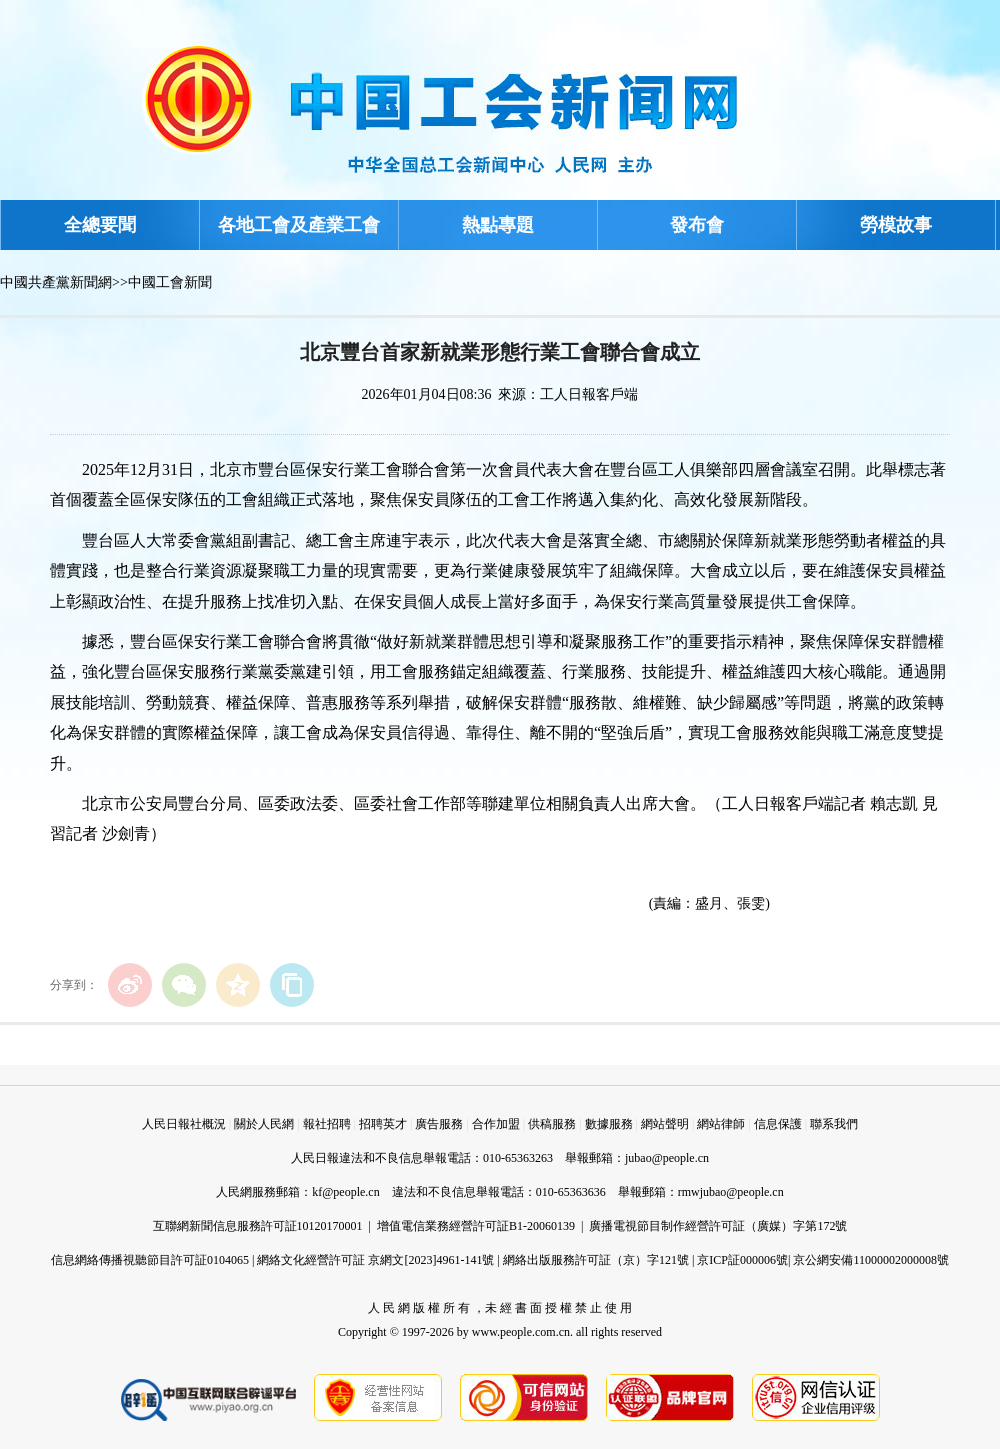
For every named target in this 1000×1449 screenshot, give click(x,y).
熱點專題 (498, 225)
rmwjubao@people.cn (731, 1192)
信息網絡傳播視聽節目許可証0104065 (150, 1260)
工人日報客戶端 (589, 394)
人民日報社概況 (184, 1124)
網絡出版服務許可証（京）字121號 (596, 1260)
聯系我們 (834, 1124)
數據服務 (609, 1124)
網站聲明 (665, 1124)
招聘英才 (383, 1124)
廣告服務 (439, 1124)
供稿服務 (552, 1124)
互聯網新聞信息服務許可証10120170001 (258, 1226)
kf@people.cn (345, 1192)
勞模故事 (896, 225)
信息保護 (778, 1124)
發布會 (697, 225)
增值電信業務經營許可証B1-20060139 (476, 1226)
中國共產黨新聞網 (56, 282)
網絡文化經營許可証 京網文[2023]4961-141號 (375, 1260)
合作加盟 (496, 1124)
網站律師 (721, 1124)
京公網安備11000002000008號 (871, 1260)
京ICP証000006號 (742, 1260)
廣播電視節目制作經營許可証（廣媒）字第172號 (718, 1226)
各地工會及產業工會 (299, 225)
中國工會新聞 (170, 282)
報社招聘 (327, 1124)
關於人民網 (264, 1124)
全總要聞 (100, 225)
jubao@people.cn (667, 1158)
